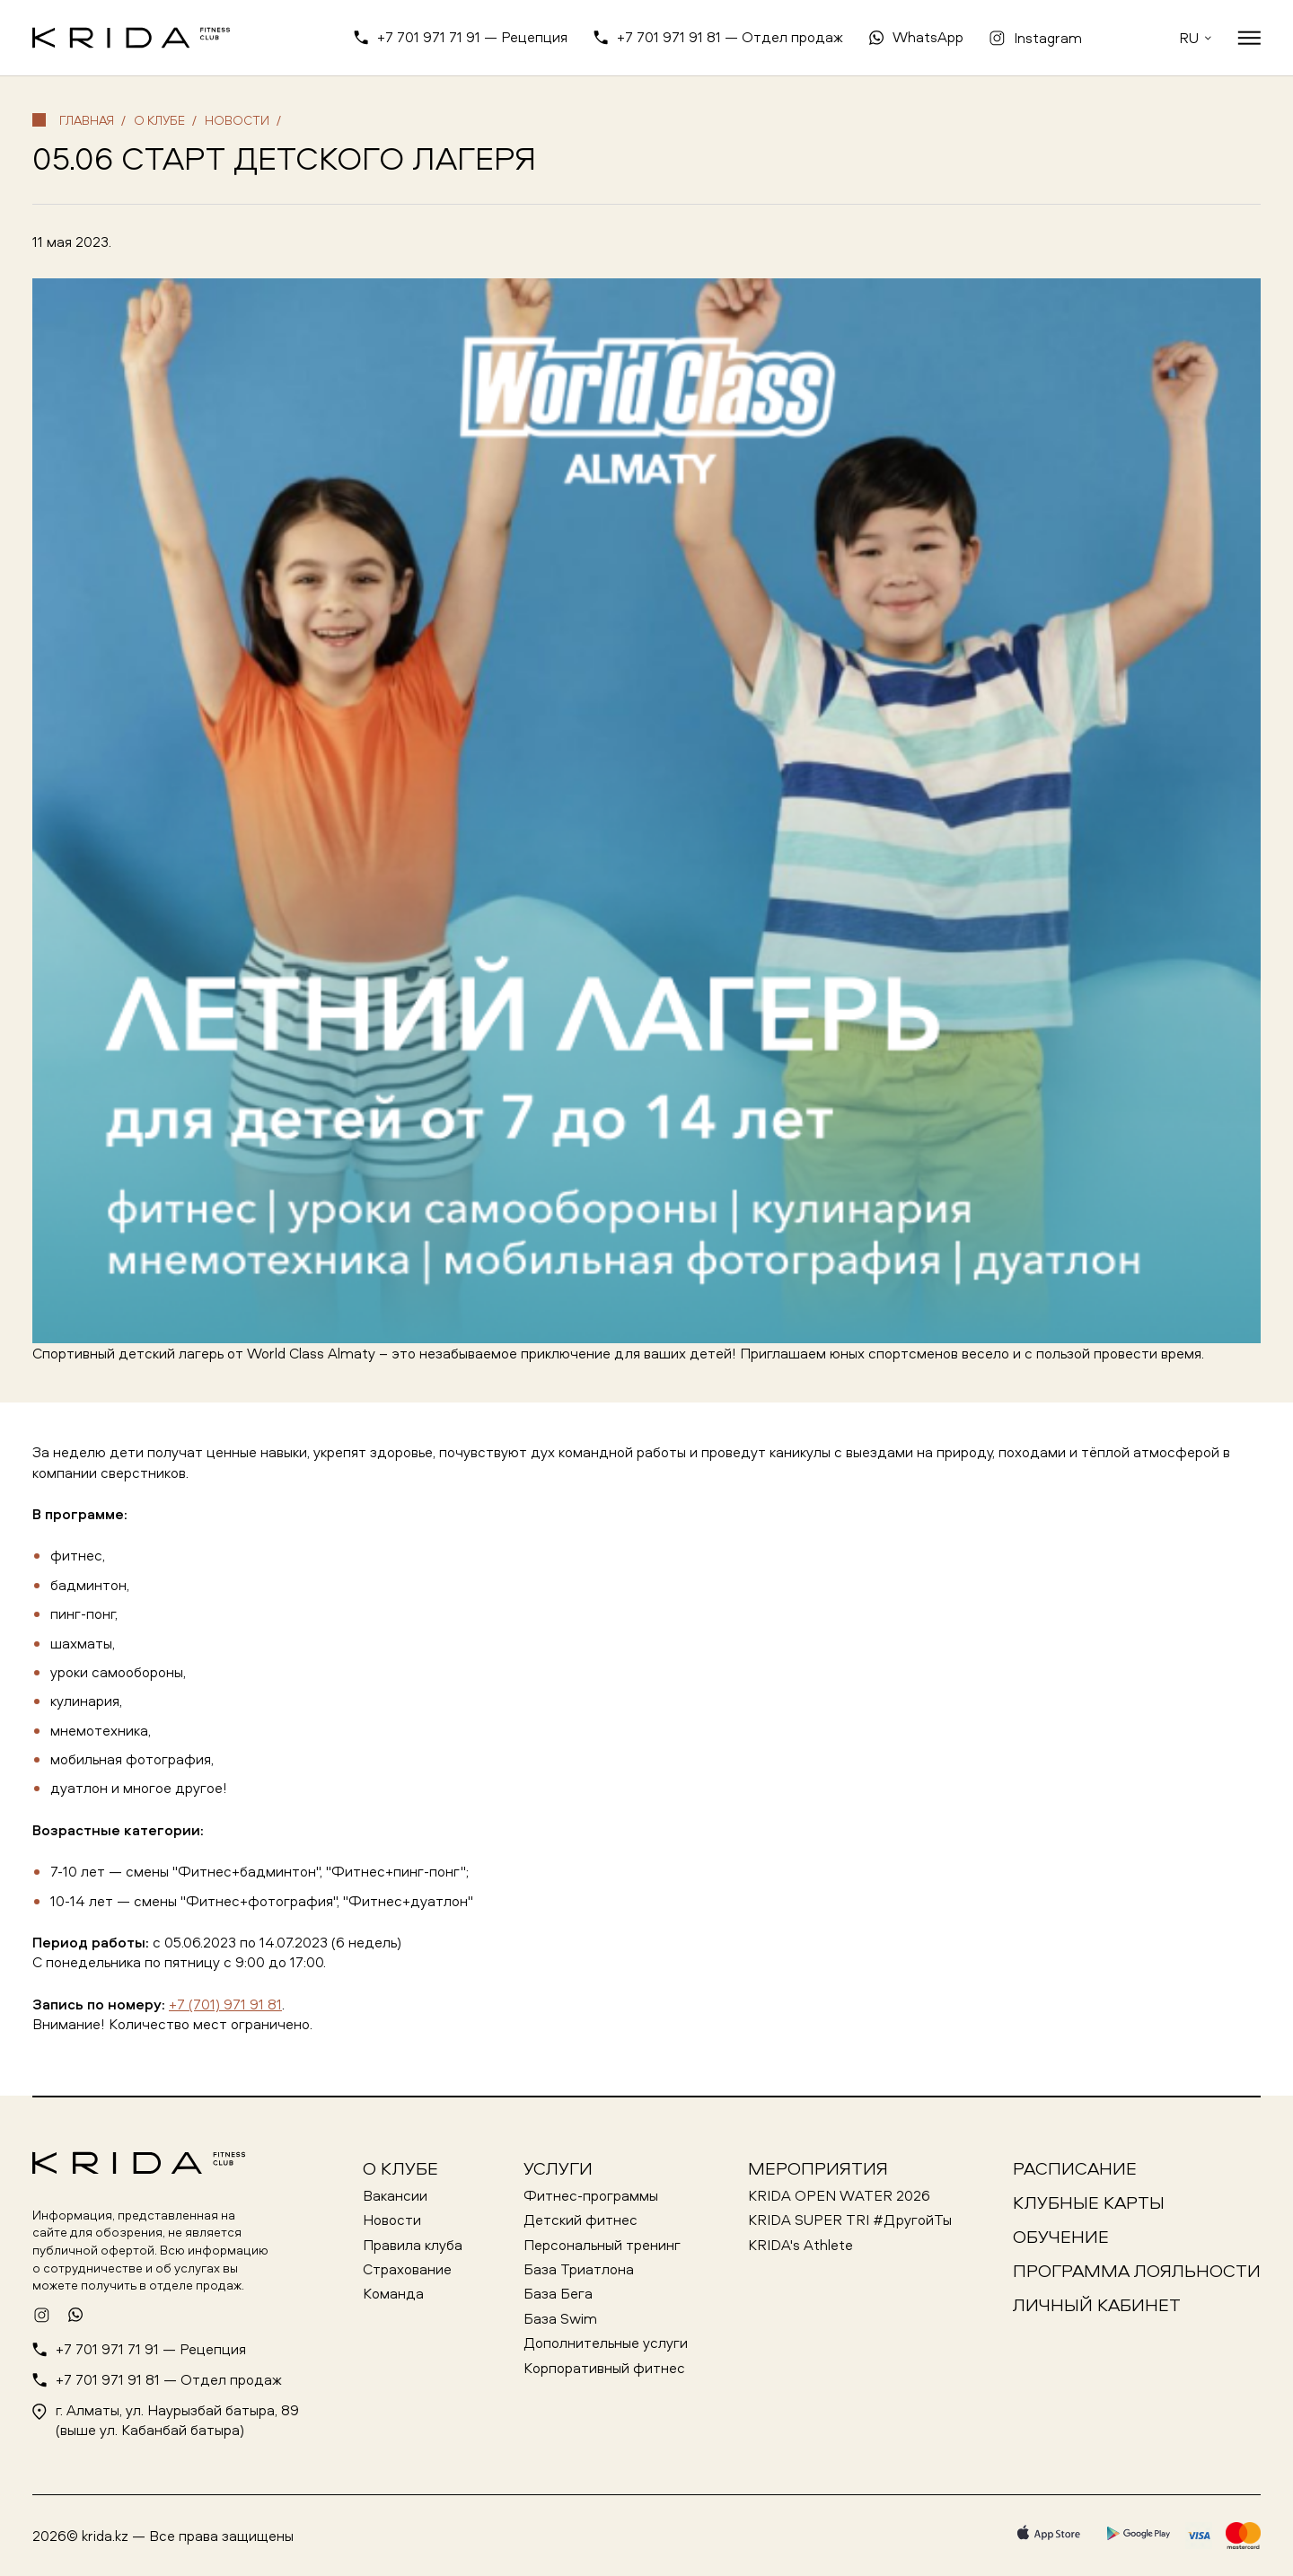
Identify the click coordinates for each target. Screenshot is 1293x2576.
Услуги (558, 2168)
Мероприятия (818, 2168)
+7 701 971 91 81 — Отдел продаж (730, 37)
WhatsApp (928, 37)
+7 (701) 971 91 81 (225, 2004)
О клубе (400, 2168)
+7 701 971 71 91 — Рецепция (472, 37)
